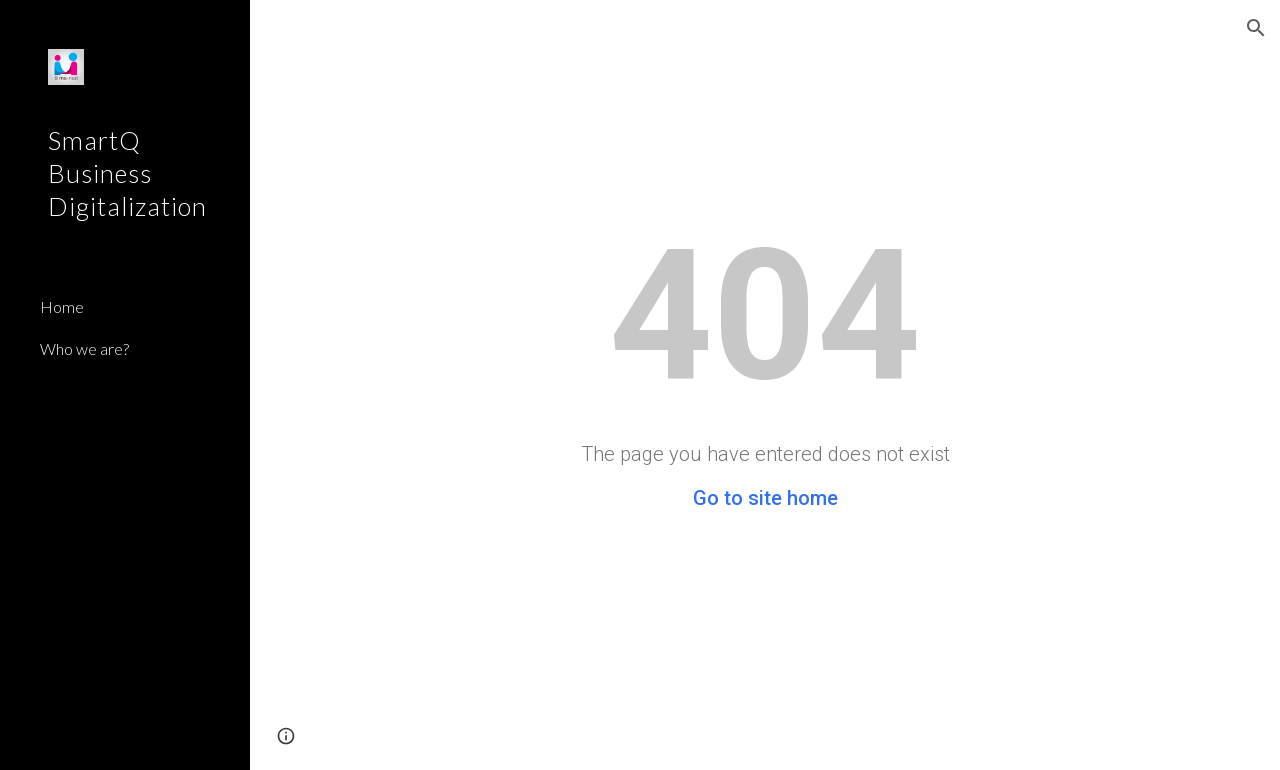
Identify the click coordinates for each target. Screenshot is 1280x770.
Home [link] (62, 306)
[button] (1256, 28)
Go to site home (765, 498)
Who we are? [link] (84, 348)
